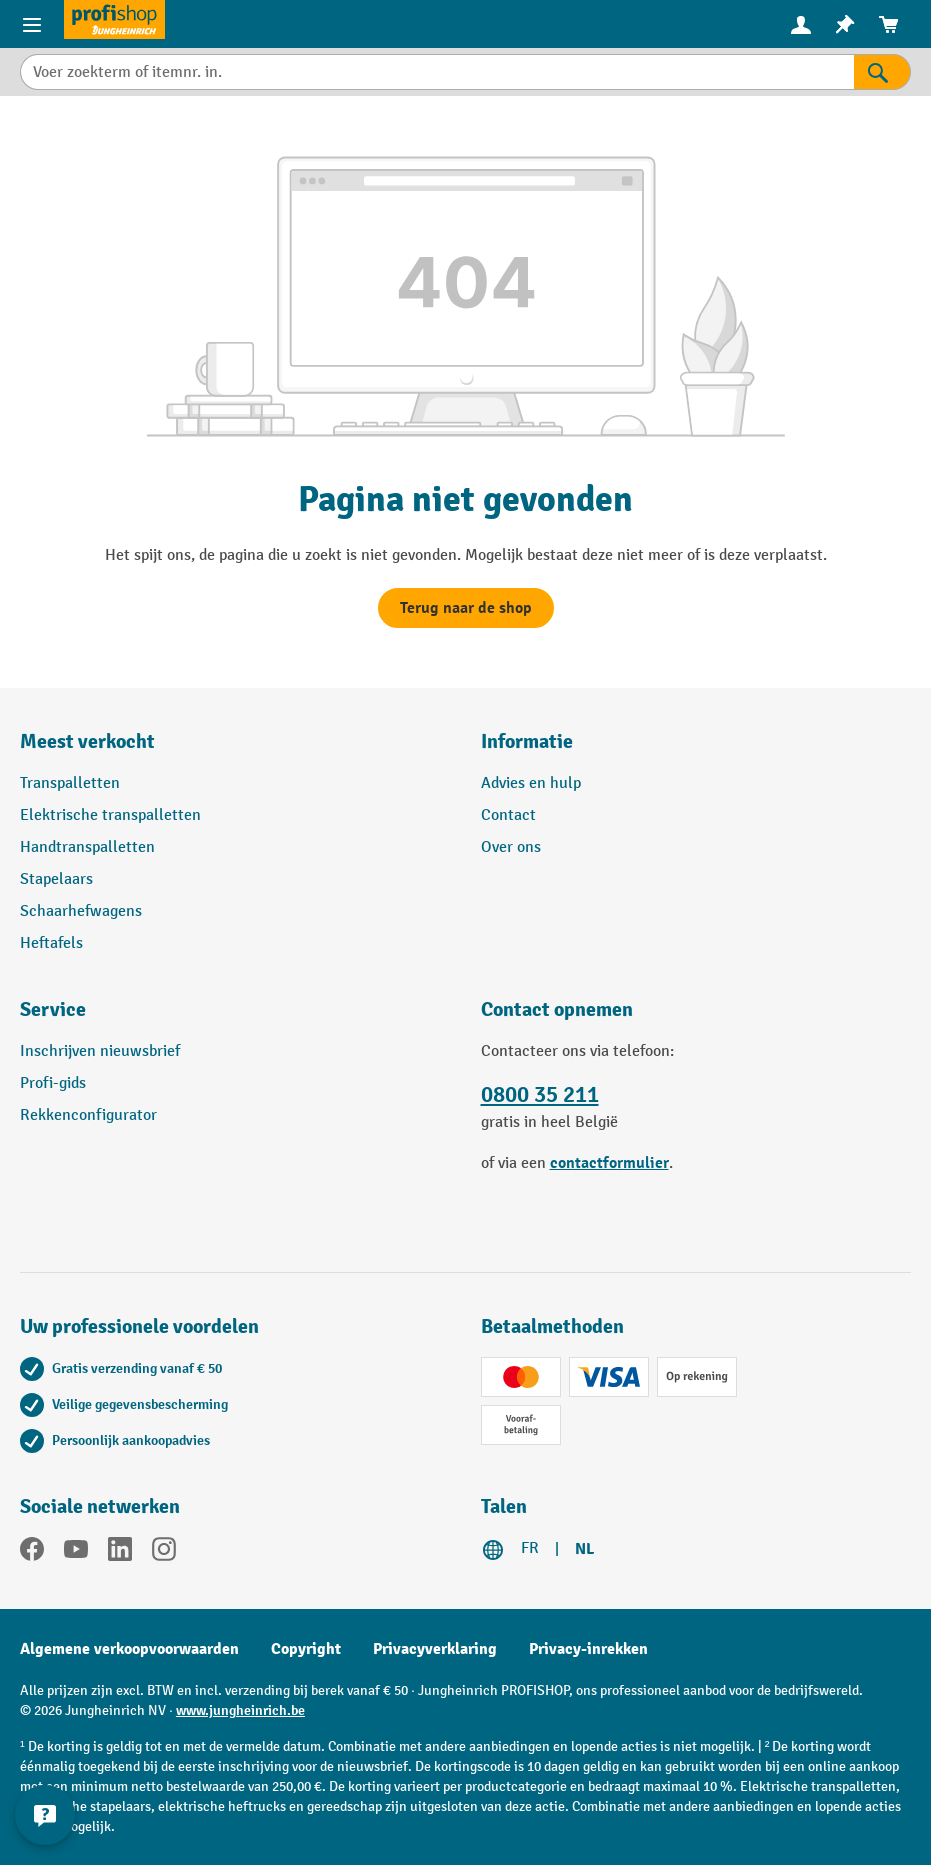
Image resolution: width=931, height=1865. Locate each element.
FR (530, 1548)
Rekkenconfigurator (88, 1115)
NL (584, 1549)
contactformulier (609, 1163)
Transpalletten (70, 783)
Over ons (511, 847)
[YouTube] (76, 1553)
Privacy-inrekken (588, 1649)
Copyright (306, 1649)
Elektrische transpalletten (110, 815)
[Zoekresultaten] (882, 72)
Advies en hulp (531, 783)
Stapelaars (56, 879)
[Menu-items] (32, 24)
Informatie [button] (527, 741)
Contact (508, 815)
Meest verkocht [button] (87, 741)
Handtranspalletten (87, 847)
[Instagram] (164, 1553)
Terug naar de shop (466, 608)
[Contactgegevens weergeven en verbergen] (45, 1815)
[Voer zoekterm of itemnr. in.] (437, 72)
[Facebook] (32, 1553)
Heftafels (51, 943)
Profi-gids (53, 1083)
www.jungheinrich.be (240, 1710)
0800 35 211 (540, 1095)
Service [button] (53, 1009)
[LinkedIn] (120, 1553)
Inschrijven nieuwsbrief (100, 1051)
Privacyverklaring (435, 1649)
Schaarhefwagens (81, 911)
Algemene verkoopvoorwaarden (129, 1649)
